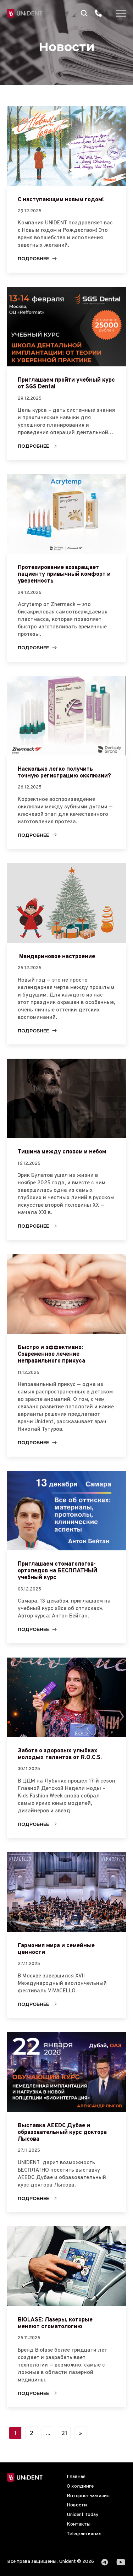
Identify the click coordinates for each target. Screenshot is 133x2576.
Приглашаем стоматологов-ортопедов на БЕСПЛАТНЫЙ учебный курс (57, 1571)
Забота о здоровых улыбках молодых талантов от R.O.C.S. (60, 1754)
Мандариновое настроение (56, 956)
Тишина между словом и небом (62, 1152)
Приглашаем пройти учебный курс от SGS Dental (66, 384)
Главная (76, 2477)
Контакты (78, 2524)
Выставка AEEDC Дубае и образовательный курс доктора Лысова (62, 2132)
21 (64, 2433)
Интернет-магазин (88, 2496)
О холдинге (80, 2486)
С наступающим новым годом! (61, 199)
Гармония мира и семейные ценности (56, 1949)
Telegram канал (84, 2534)
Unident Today (83, 2515)
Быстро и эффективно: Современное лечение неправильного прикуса (51, 1354)
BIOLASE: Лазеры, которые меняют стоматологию (55, 2323)
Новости (77, 2505)
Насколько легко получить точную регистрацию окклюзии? (64, 773)
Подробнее (33, 258)
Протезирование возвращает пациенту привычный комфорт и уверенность (64, 574)
